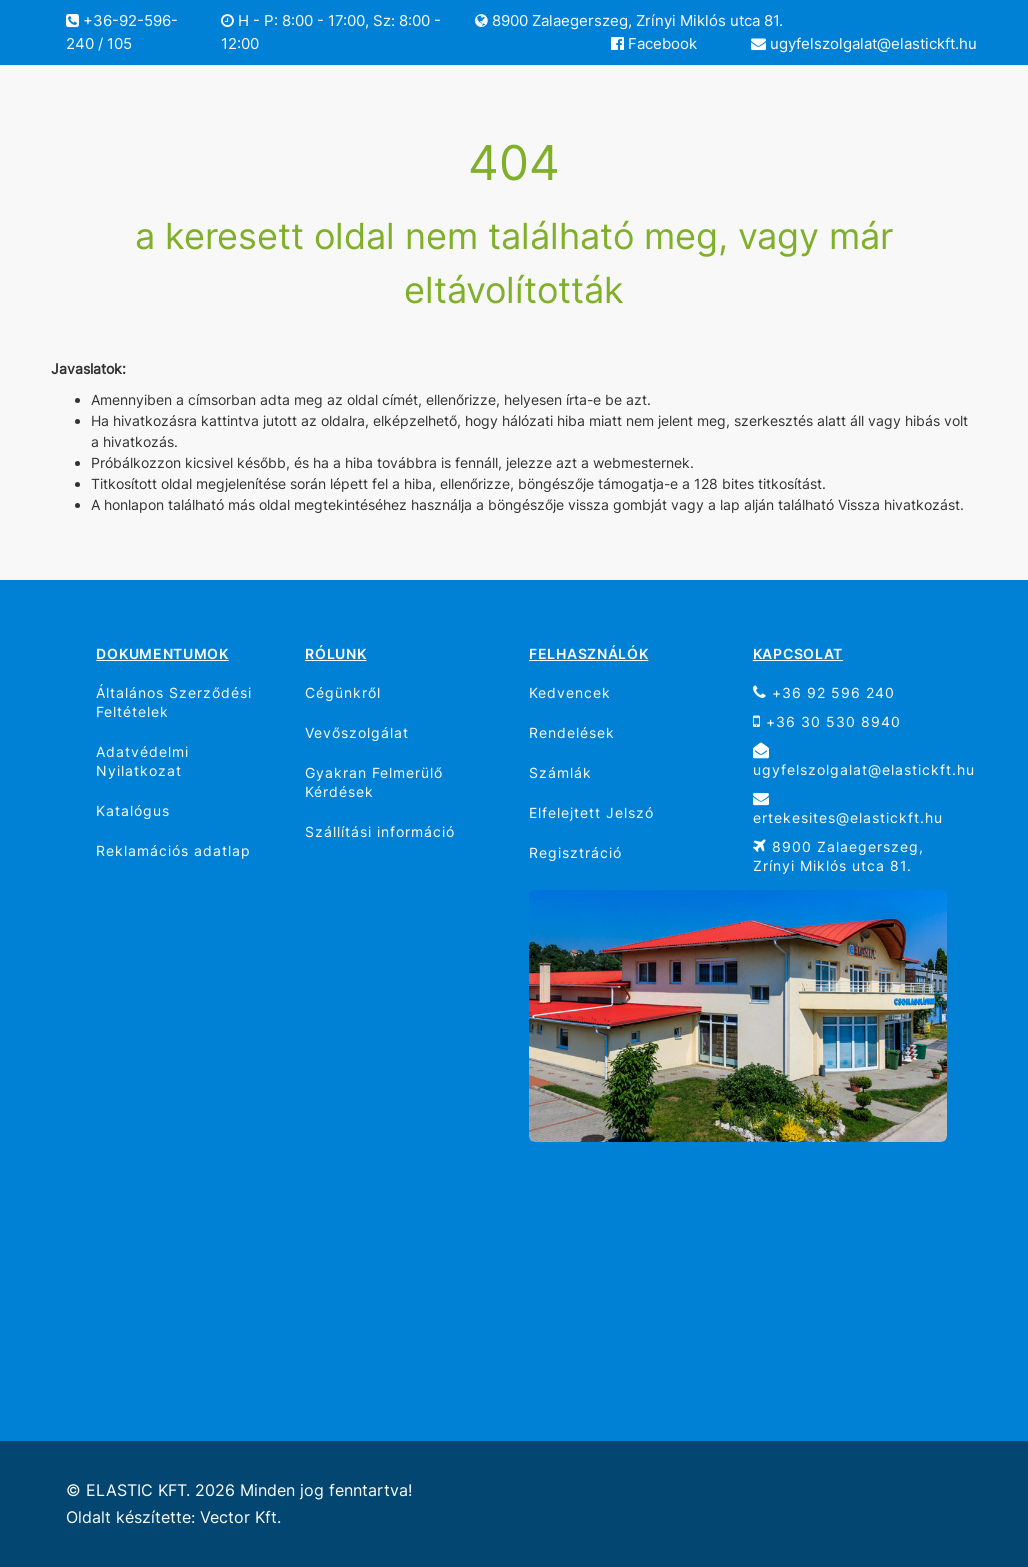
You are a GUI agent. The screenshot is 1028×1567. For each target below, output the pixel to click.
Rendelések (572, 732)
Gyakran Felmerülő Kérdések (374, 782)
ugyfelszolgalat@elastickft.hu (864, 43)
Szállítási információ (380, 831)
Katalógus (133, 810)
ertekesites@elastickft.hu (848, 808)
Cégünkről (343, 692)
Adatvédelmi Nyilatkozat (142, 761)
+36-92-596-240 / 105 (122, 32)
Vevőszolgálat (357, 732)
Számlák (560, 772)
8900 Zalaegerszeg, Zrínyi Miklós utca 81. (629, 20)
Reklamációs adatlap (173, 850)
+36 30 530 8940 (827, 721)
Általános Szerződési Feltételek (174, 702)
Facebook (654, 43)
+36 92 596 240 (824, 692)
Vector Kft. (240, 1517)
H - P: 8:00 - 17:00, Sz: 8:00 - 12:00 (331, 32)
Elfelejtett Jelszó (591, 812)
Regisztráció (575, 852)
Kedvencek (570, 692)
